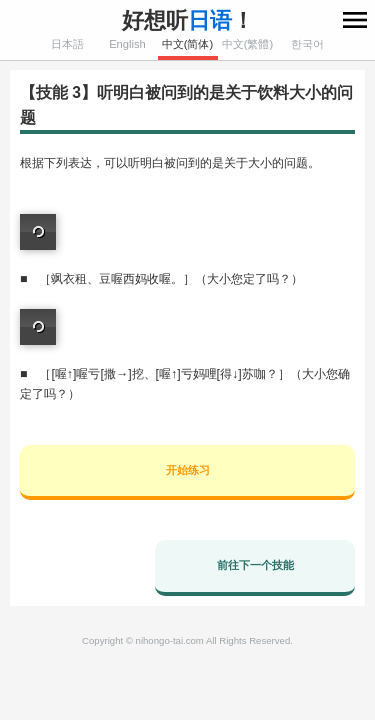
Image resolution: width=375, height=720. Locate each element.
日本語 (67, 44)
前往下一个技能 (255, 565)
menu (355, 20)
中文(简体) (187, 44)
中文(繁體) (247, 44)
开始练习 (188, 470)
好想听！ (188, 20)
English (127, 44)
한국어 (307, 44)
